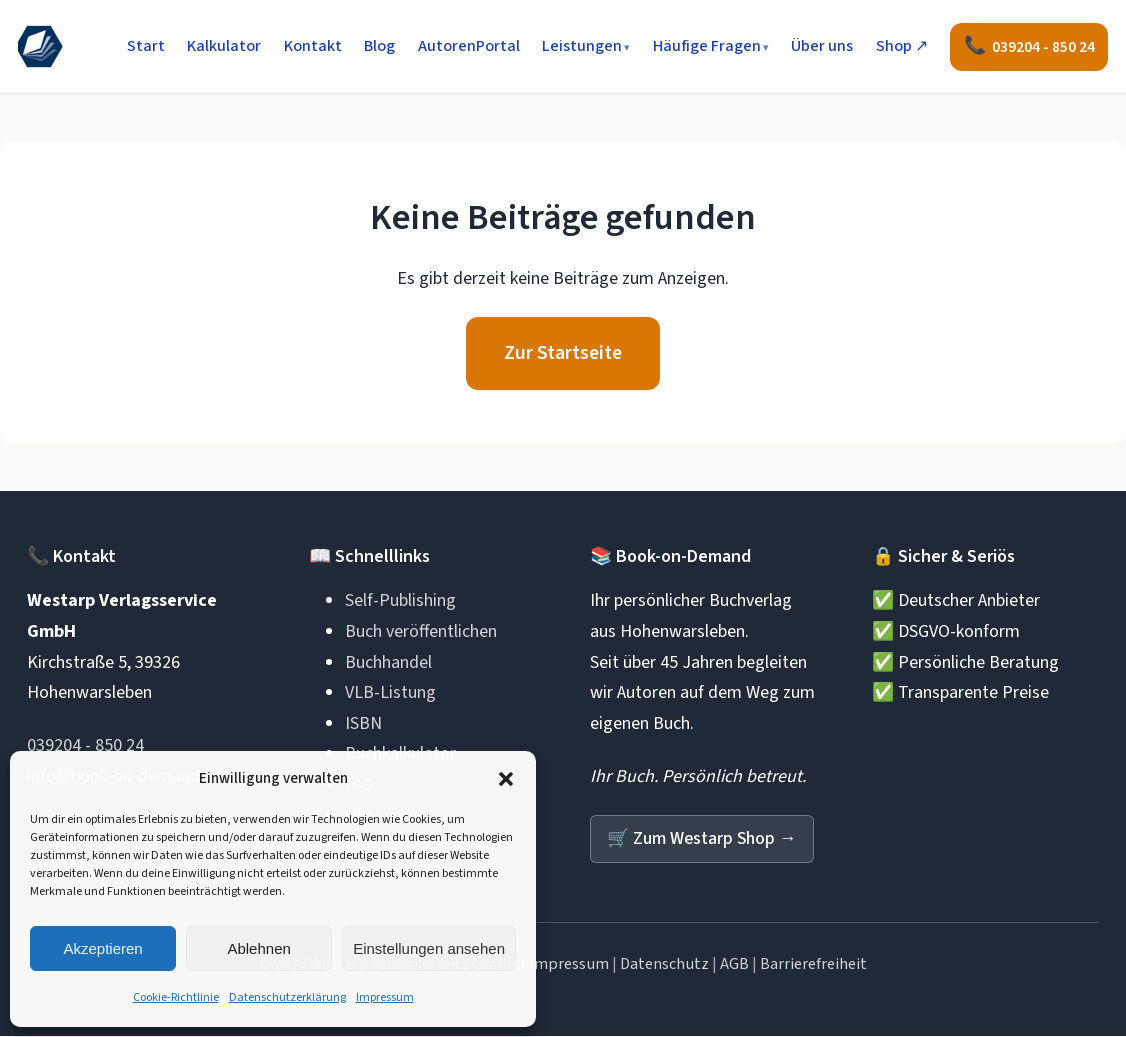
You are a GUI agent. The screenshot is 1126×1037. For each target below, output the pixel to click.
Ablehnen (258, 948)
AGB (734, 964)
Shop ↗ (902, 46)
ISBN (363, 724)
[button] (506, 779)
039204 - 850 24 (85, 746)
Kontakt (313, 46)
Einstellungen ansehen (429, 948)
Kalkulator (224, 46)
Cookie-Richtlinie (176, 997)
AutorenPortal (469, 46)
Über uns (822, 46)
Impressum (385, 997)
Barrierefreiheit (813, 964)
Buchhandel (388, 663)
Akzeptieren (102, 948)
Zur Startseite (563, 354)
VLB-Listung (390, 693)
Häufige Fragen (707, 46)
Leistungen (582, 46)
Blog (379, 46)
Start (146, 46)
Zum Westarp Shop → (703, 839)
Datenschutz (664, 964)
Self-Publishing (400, 602)
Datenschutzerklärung (287, 997)
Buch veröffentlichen (421, 632)
